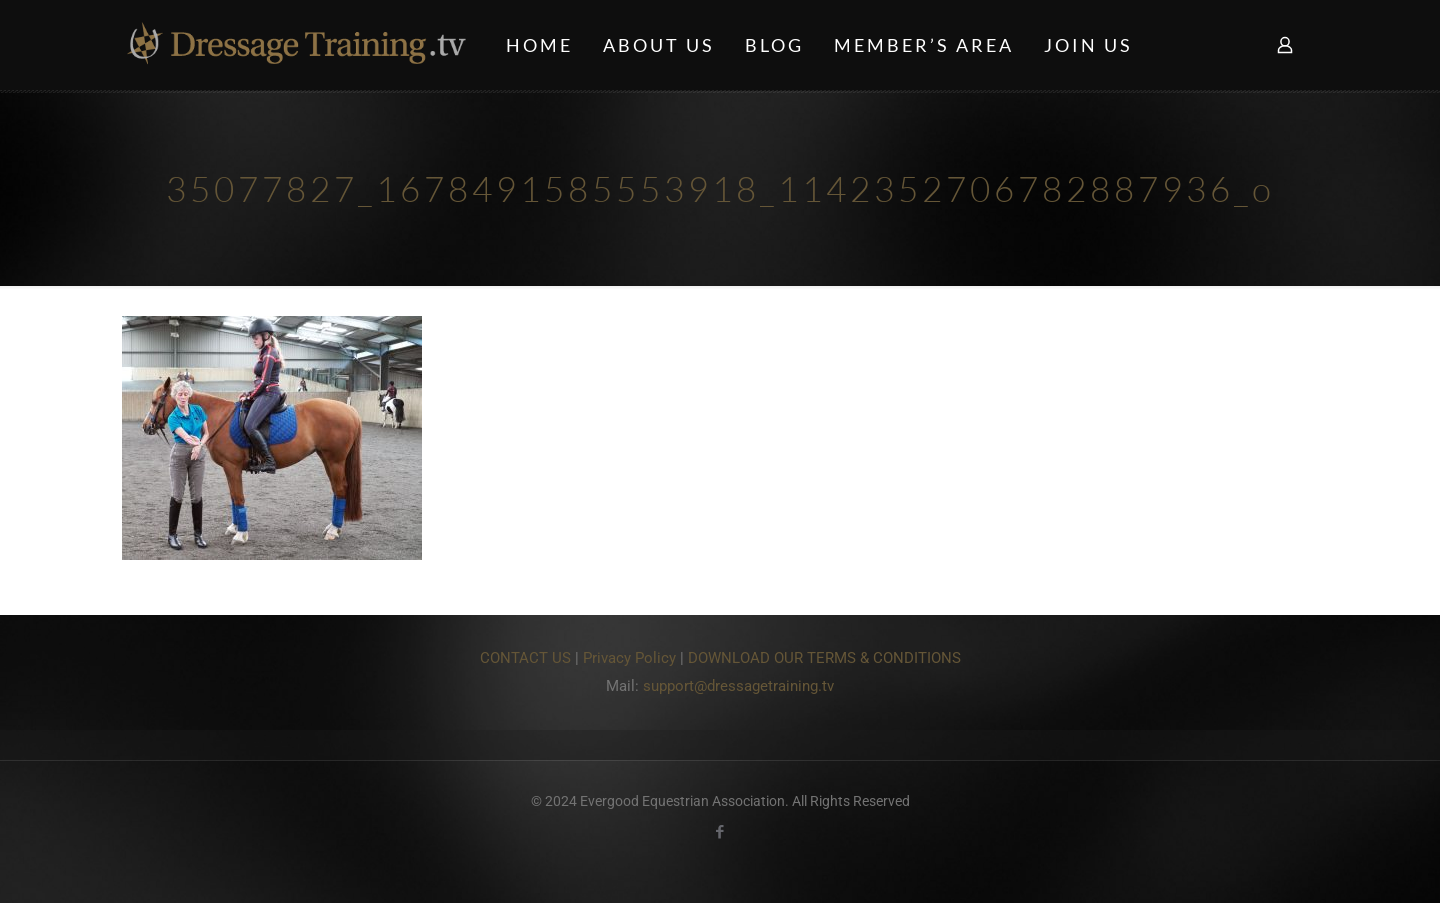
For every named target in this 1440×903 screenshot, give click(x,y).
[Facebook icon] (720, 832)
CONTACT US (525, 658)
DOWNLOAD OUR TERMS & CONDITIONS (824, 658)
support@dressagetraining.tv (738, 686)
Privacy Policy (629, 658)
